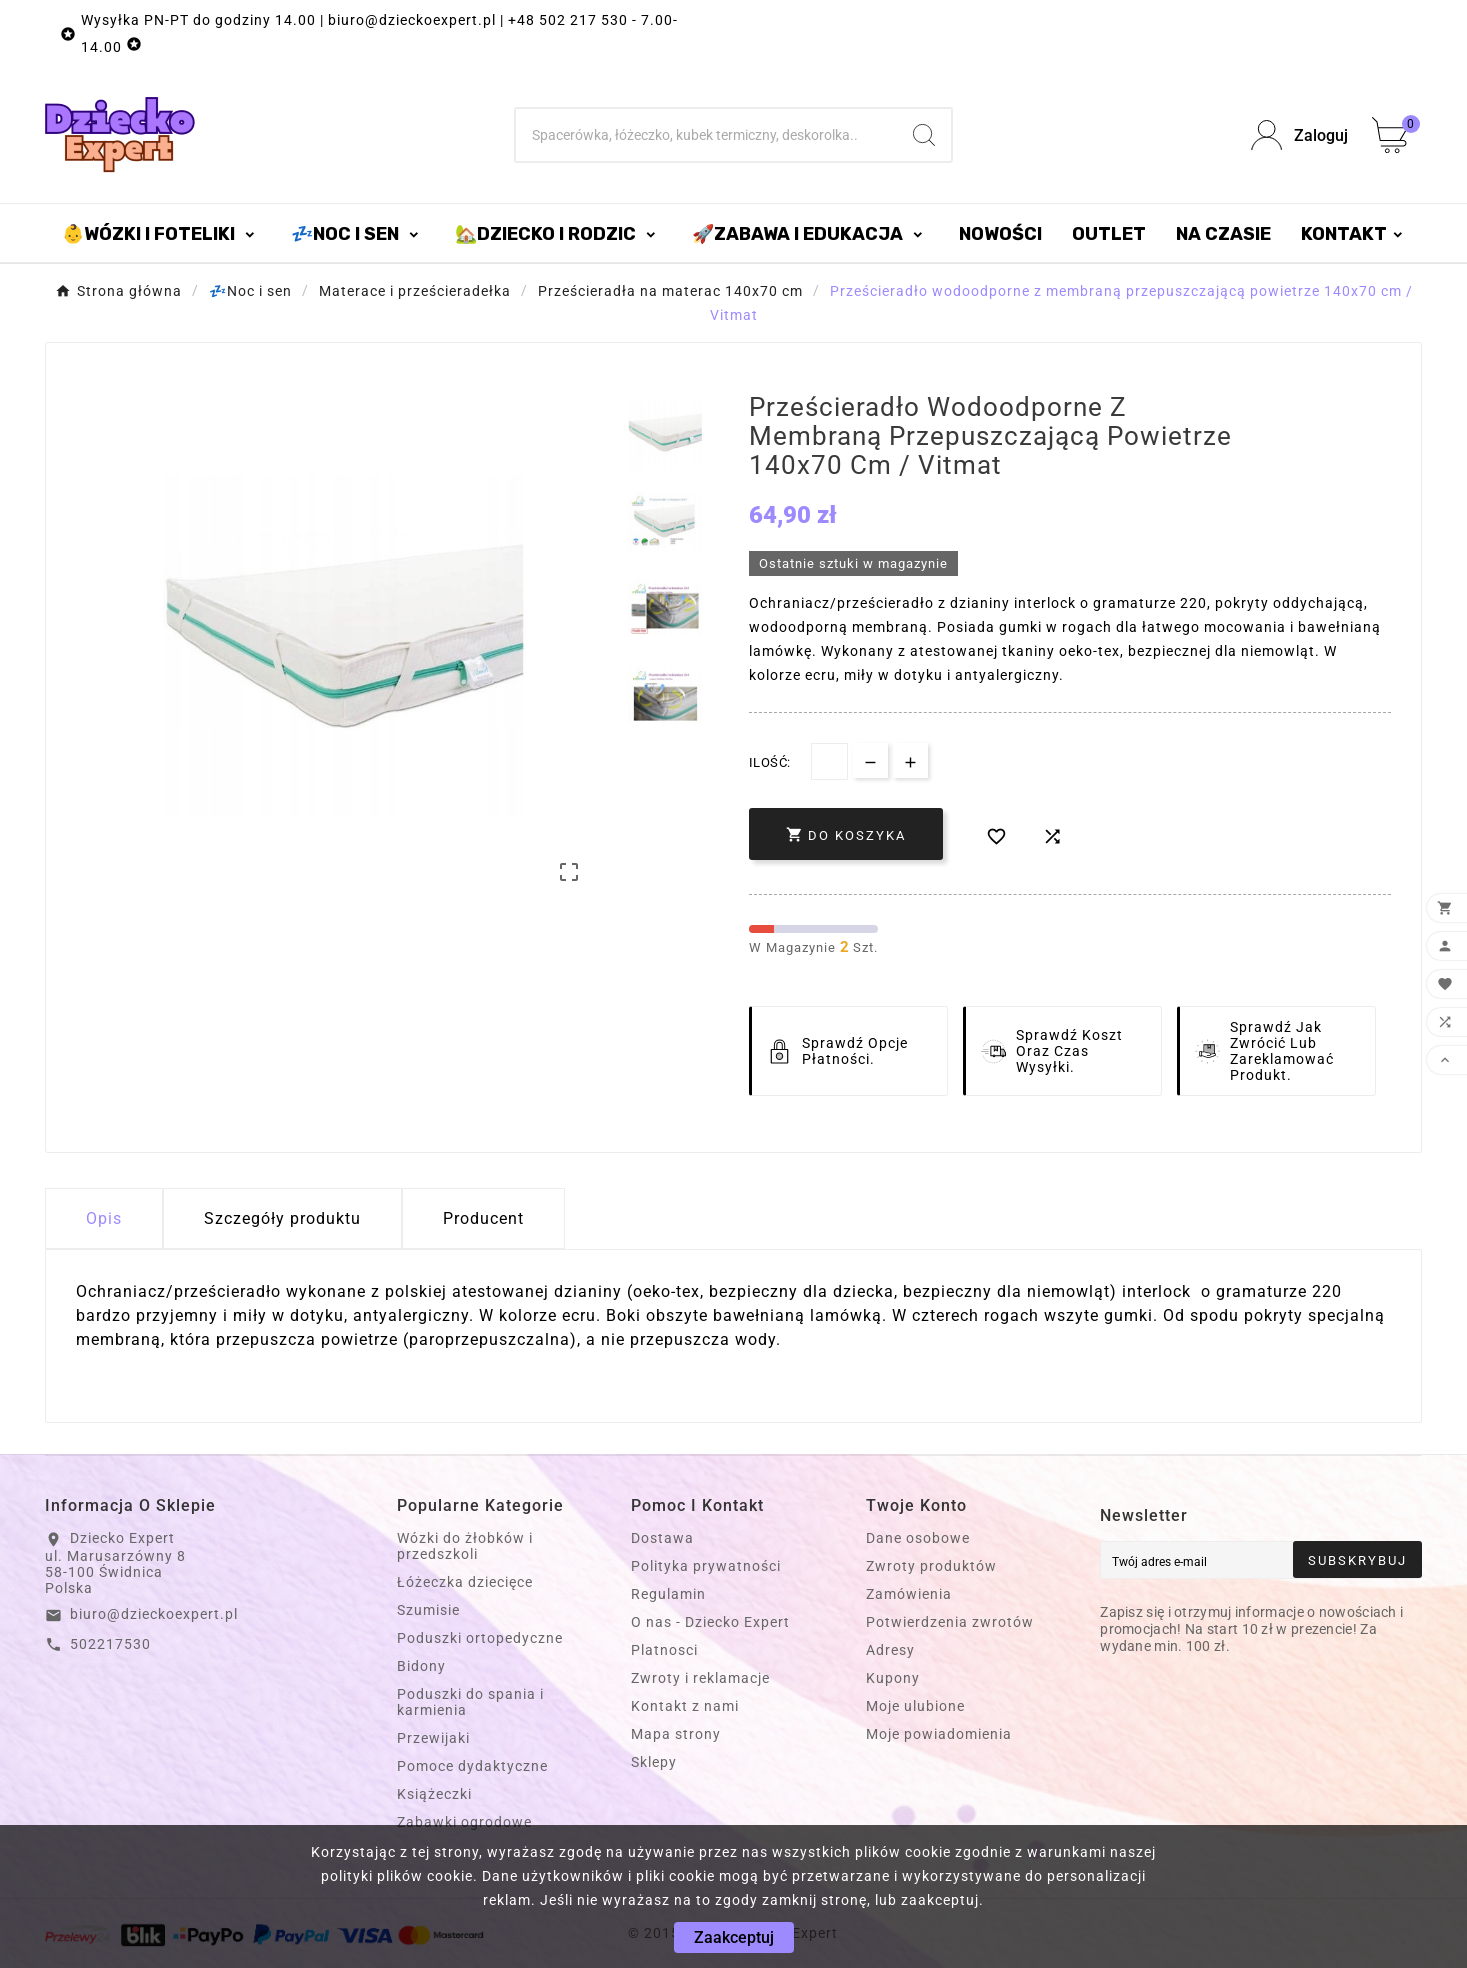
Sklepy (654, 1762)
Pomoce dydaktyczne (472, 1766)
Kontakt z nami (685, 1706)
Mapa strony (676, 1734)
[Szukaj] (706, 135)
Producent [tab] (483, 1218)
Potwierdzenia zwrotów (950, 1622)
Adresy (890, 1650)
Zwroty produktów (931, 1566)
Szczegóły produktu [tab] (282, 1218)
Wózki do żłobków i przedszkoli (465, 1546)
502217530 (110, 1644)
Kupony (893, 1678)
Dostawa (662, 1538)
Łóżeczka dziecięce (465, 1582)
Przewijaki (433, 1738)
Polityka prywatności (706, 1566)
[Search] (924, 135)
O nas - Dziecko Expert (710, 1622)
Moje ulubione (915, 1706)
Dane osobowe (918, 1538)
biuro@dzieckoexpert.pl (154, 1614)
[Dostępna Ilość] (829, 761)
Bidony (421, 1666)
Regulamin (668, 1594)
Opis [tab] (104, 1218)
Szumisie (428, 1610)
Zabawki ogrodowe (464, 1822)
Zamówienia (909, 1594)
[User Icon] (1299, 135)
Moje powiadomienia (939, 1734)
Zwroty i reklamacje (700, 1678)
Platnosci (664, 1650)
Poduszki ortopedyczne (480, 1638)
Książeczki (434, 1794)
